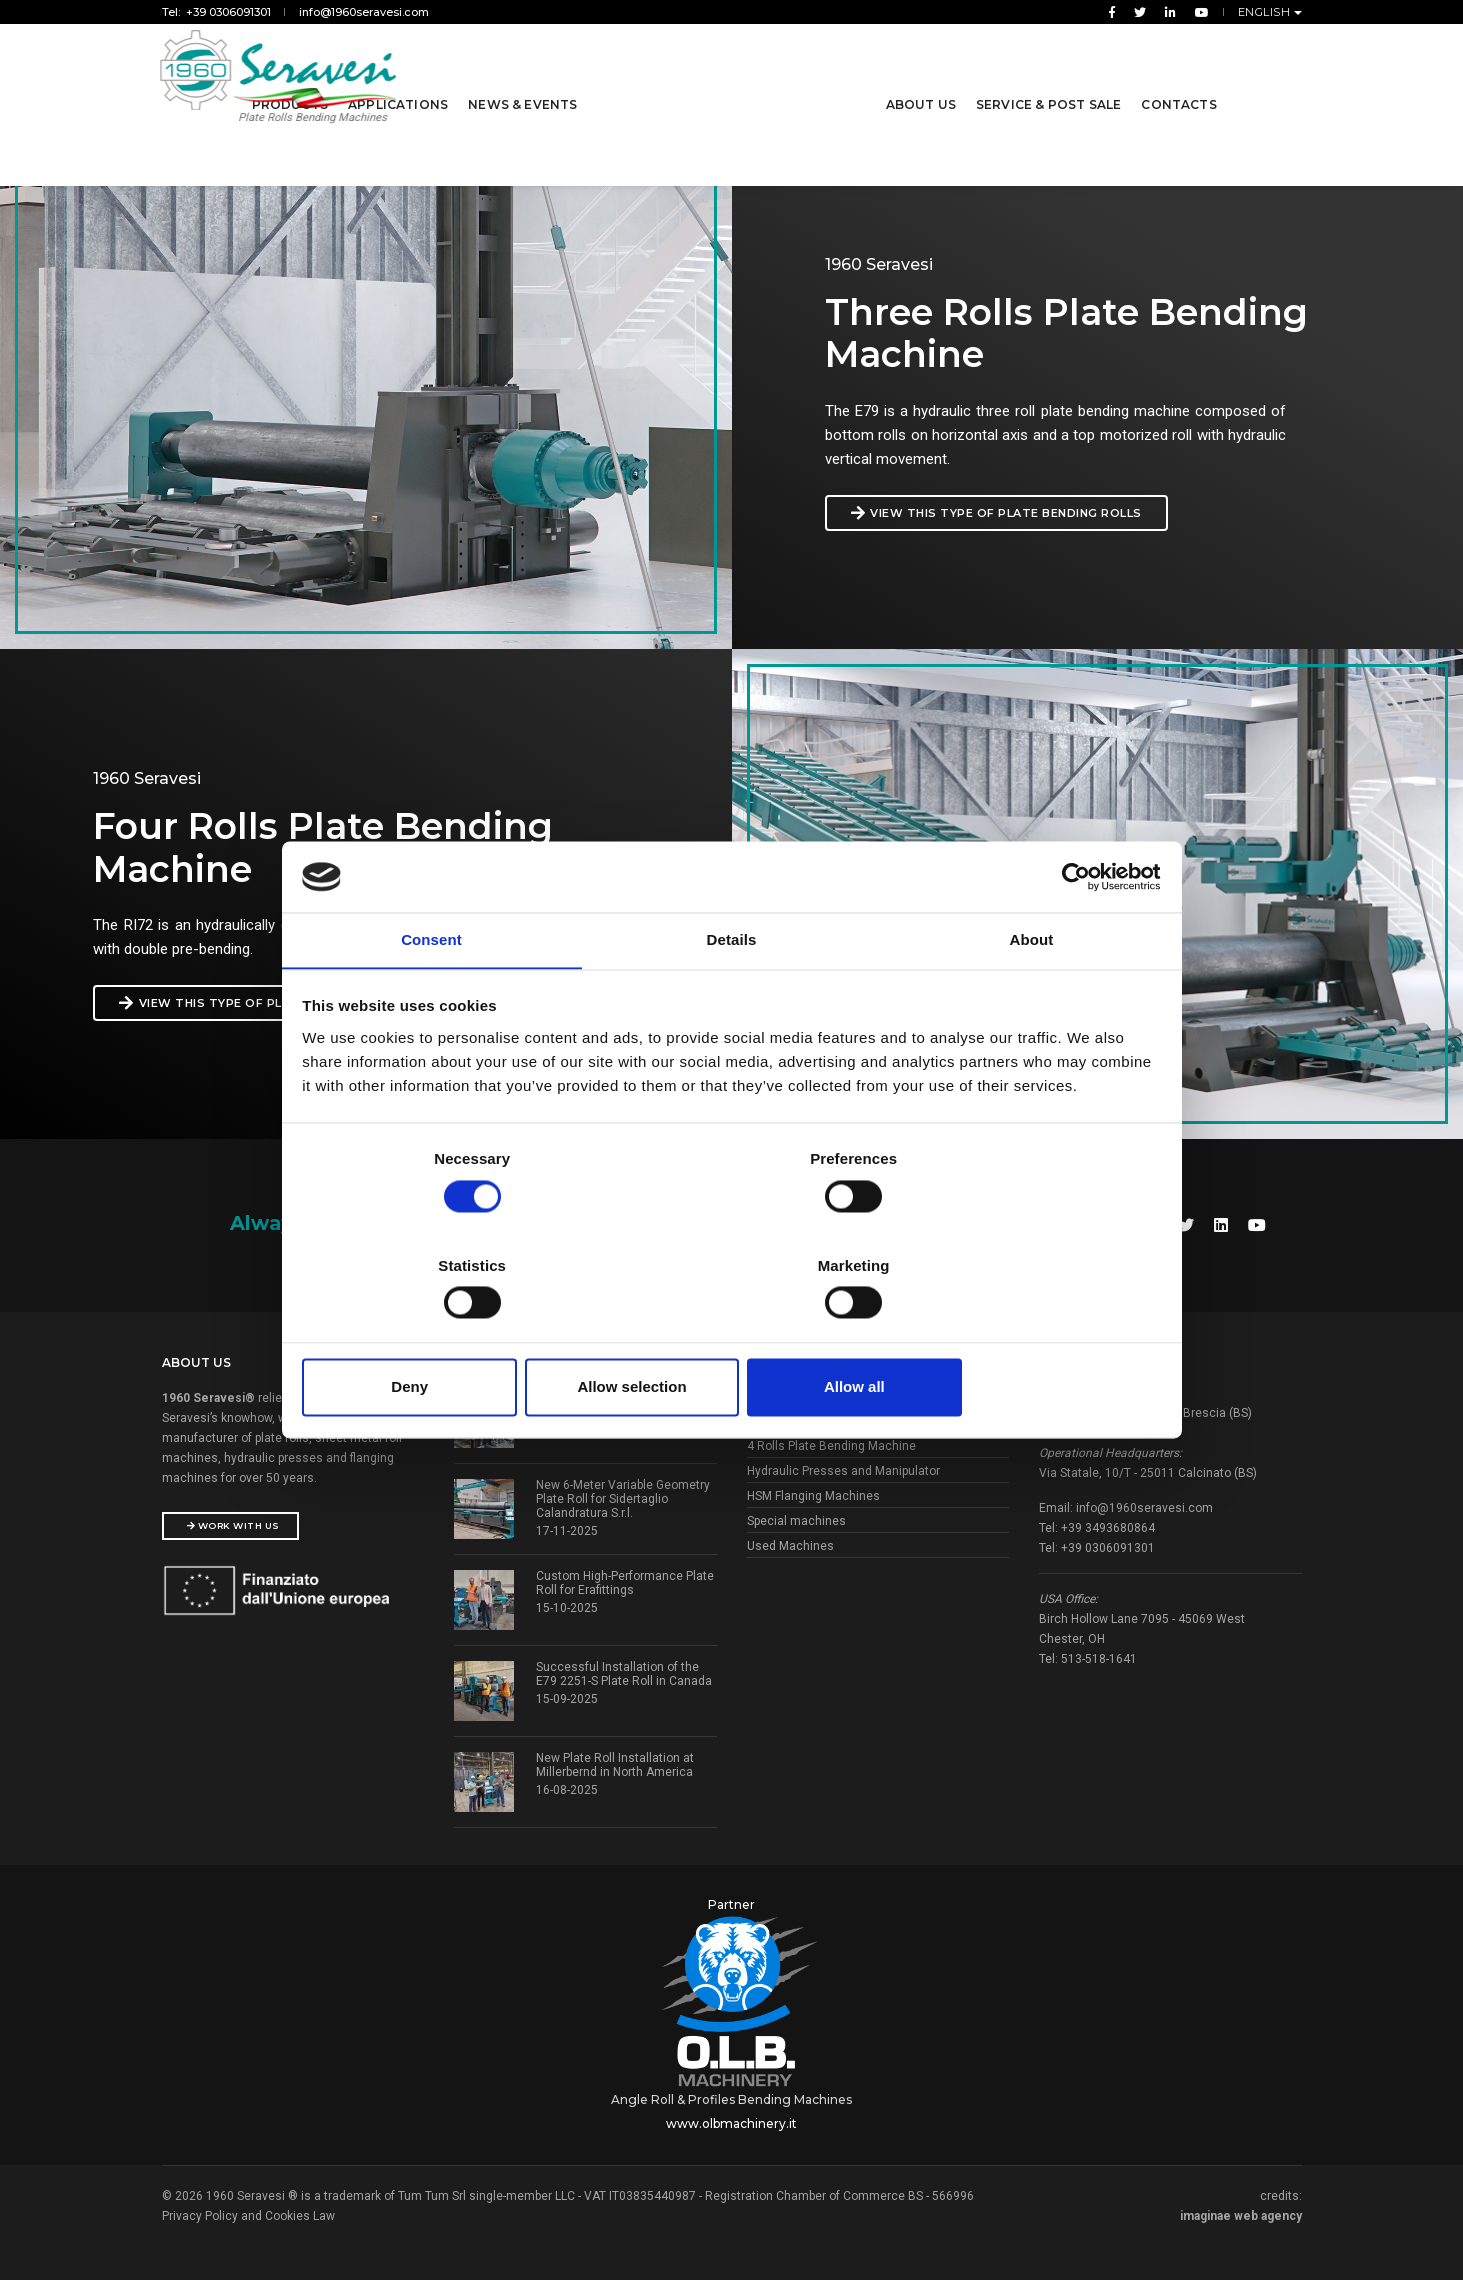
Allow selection (731, 1334)
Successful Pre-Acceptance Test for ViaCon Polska (613, 1396)
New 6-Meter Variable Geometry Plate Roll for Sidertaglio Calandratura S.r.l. (623, 1494)
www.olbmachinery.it (731, 2114)
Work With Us (233, 1520)
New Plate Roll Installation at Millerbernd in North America (615, 1760)
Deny (444, 1334)
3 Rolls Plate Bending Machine (831, 1416)
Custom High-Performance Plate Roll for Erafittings (625, 1578)
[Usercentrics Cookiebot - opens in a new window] (1071, 931)
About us (918, 78)
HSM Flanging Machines (813, 1491)
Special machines (796, 1516)
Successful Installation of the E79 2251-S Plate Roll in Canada (624, 1669)
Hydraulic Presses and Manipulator (843, 1466)
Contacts (1175, 78)
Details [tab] (732, 996)
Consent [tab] (431, 996)
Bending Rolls (785, 1391)
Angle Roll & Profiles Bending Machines (731, 2090)
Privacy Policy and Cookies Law (248, 2207)
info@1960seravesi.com (364, 12)
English (1266, 12)
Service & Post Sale (1045, 78)
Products (293, 78)
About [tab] (1032, 996)
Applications (401, 78)
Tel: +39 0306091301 (216, 12)
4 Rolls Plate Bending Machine (831, 1441)
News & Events (525, 78)
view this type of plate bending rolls (1020, 514)
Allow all (1019, 1334)
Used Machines (790, 1541)
